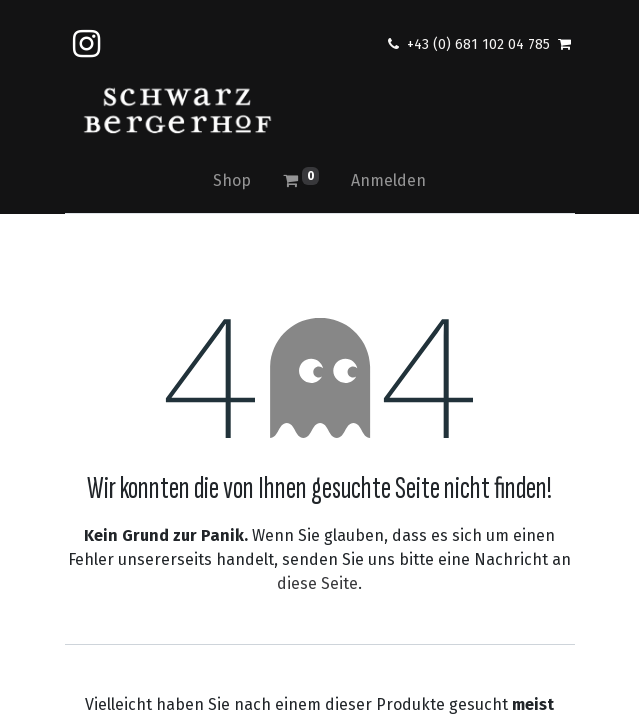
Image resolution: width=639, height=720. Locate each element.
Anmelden (388, 180)
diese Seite (317, 583)
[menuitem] (232, 181)
